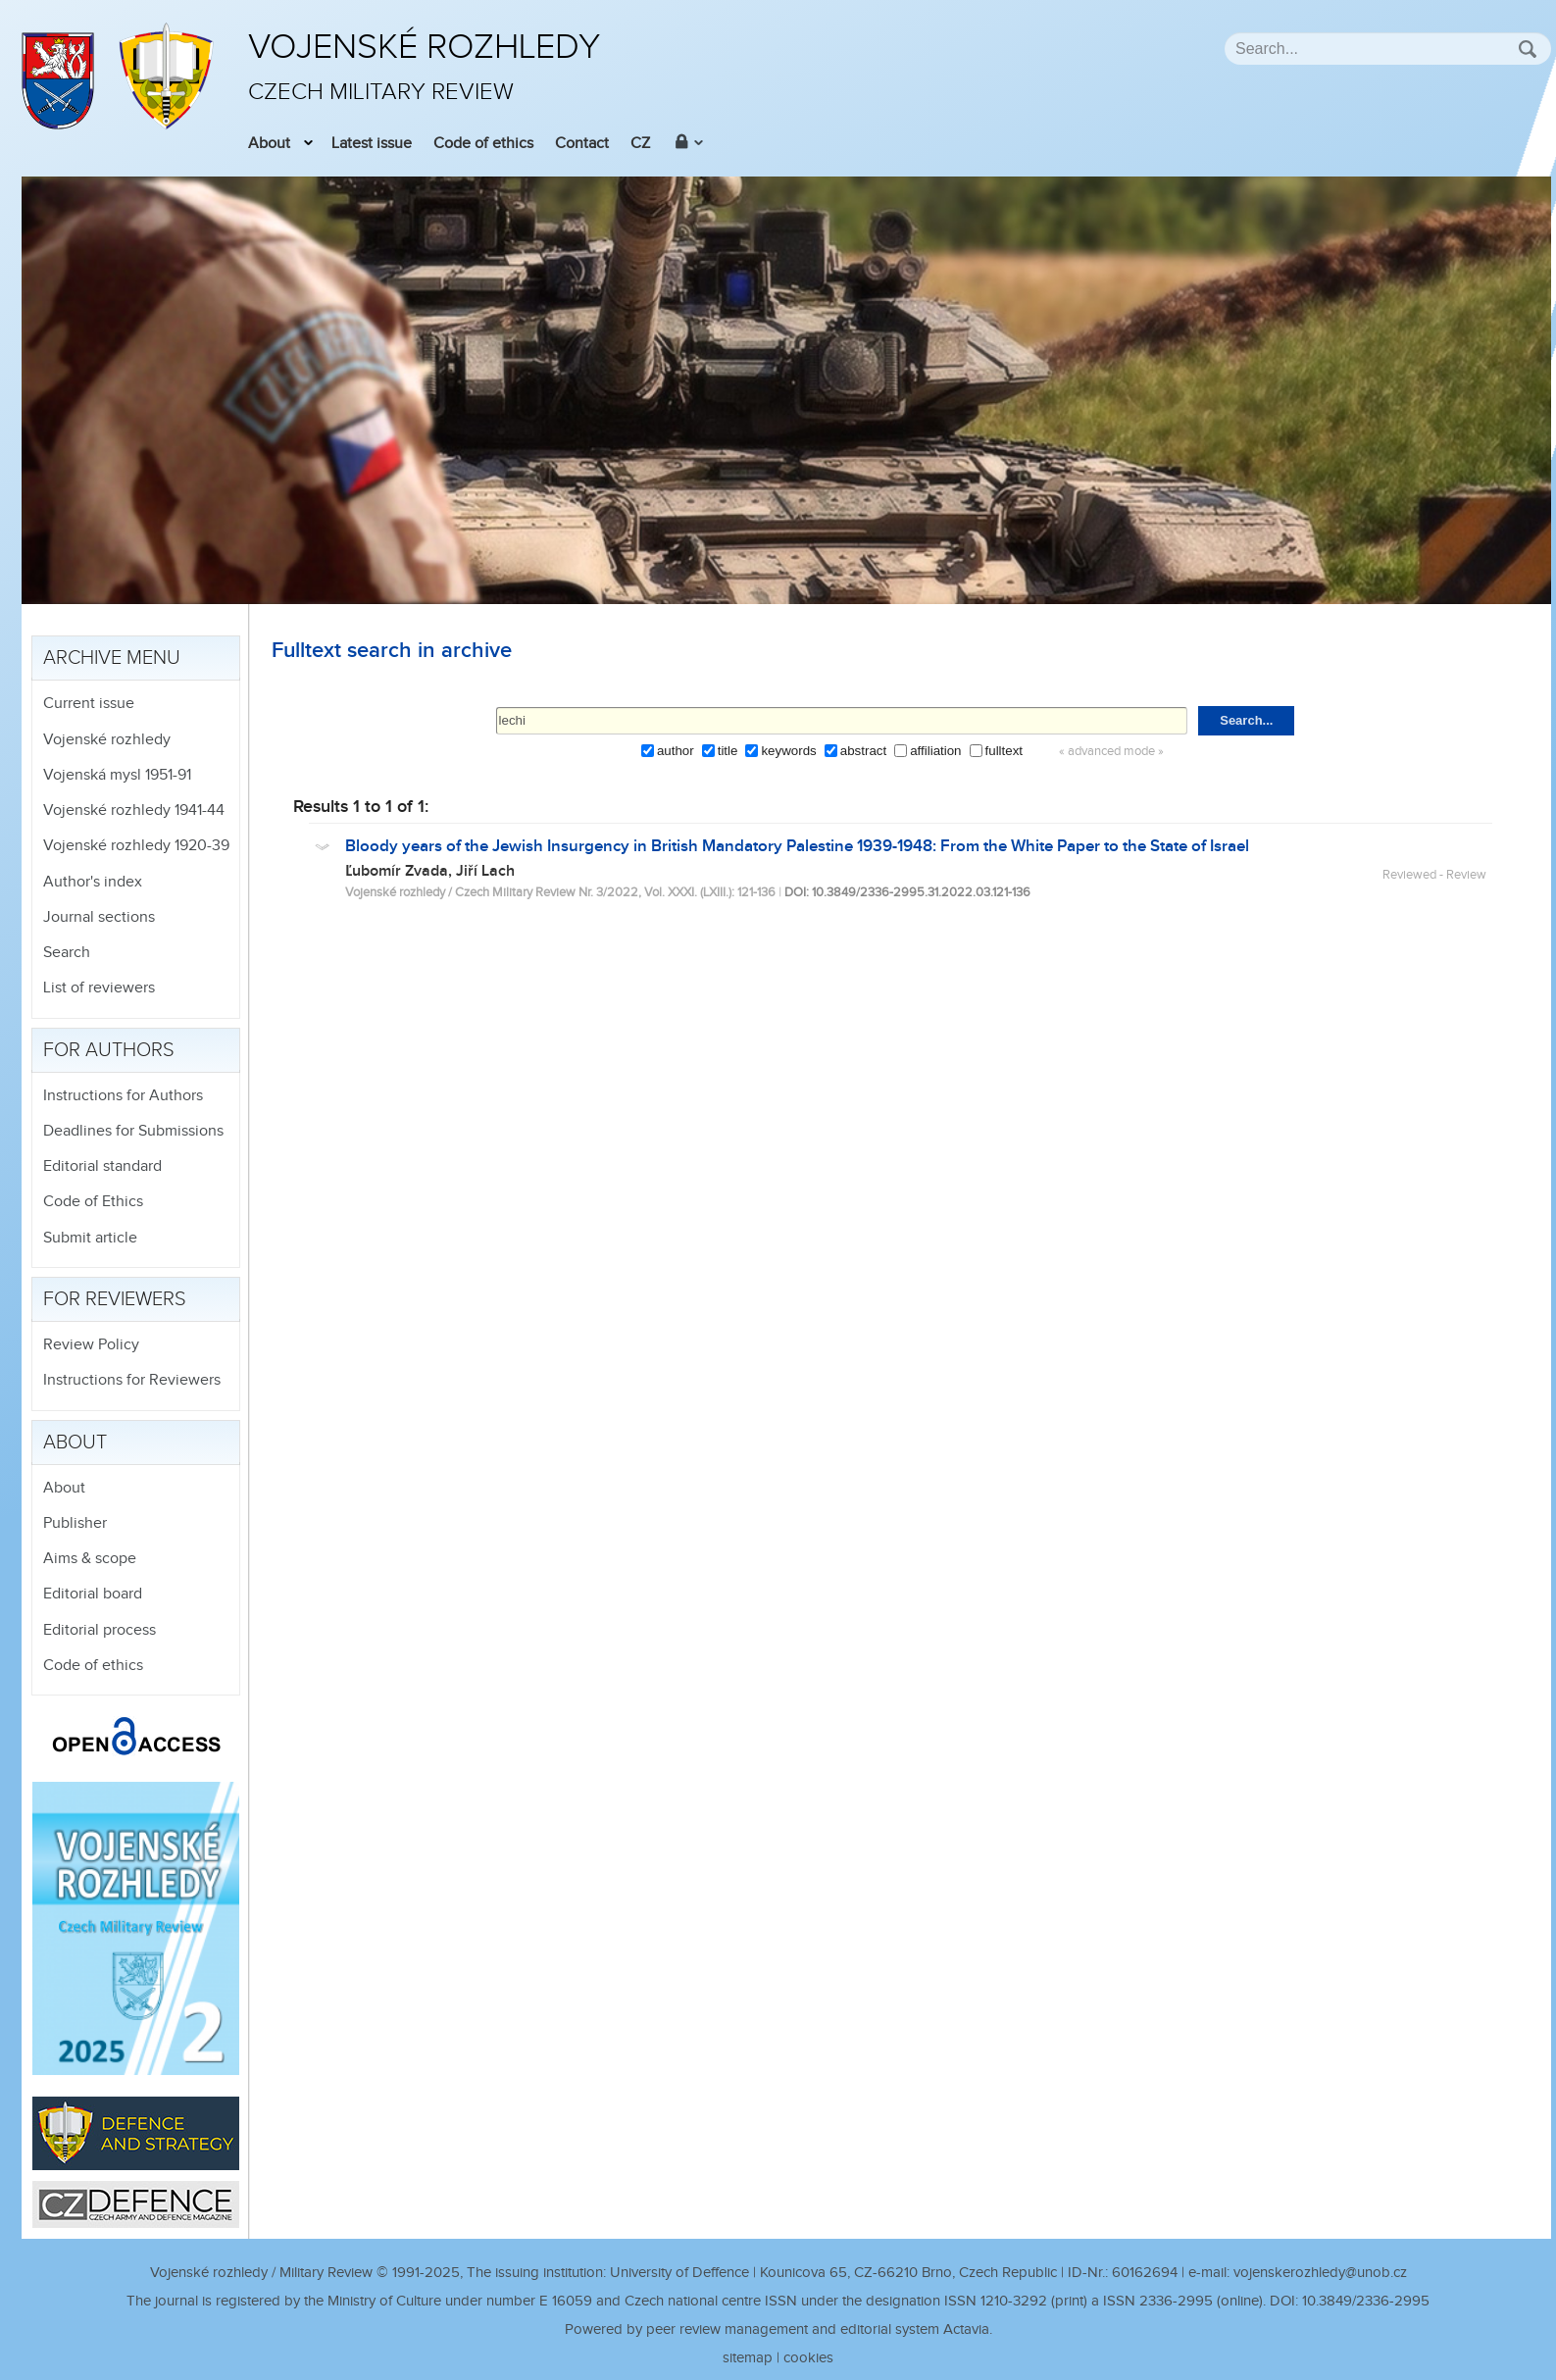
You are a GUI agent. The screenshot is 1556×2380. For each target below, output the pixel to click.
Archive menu (111, 658)
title (728, 750)
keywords (788, 750)
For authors (109, 1050)
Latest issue (371, 143)
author (675, 750)
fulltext (1004, 750)
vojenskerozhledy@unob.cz (1320, 2272)
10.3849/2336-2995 (1366, 2301)
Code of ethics (483, 143)
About (269, 143)
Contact (582, 143)
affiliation (935, 750)
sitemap (748, 2358)
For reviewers (114, 1299)
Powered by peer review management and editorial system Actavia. (778, 2329)
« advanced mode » (1111, 751)
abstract (863, 750)
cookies (808, 2358)
